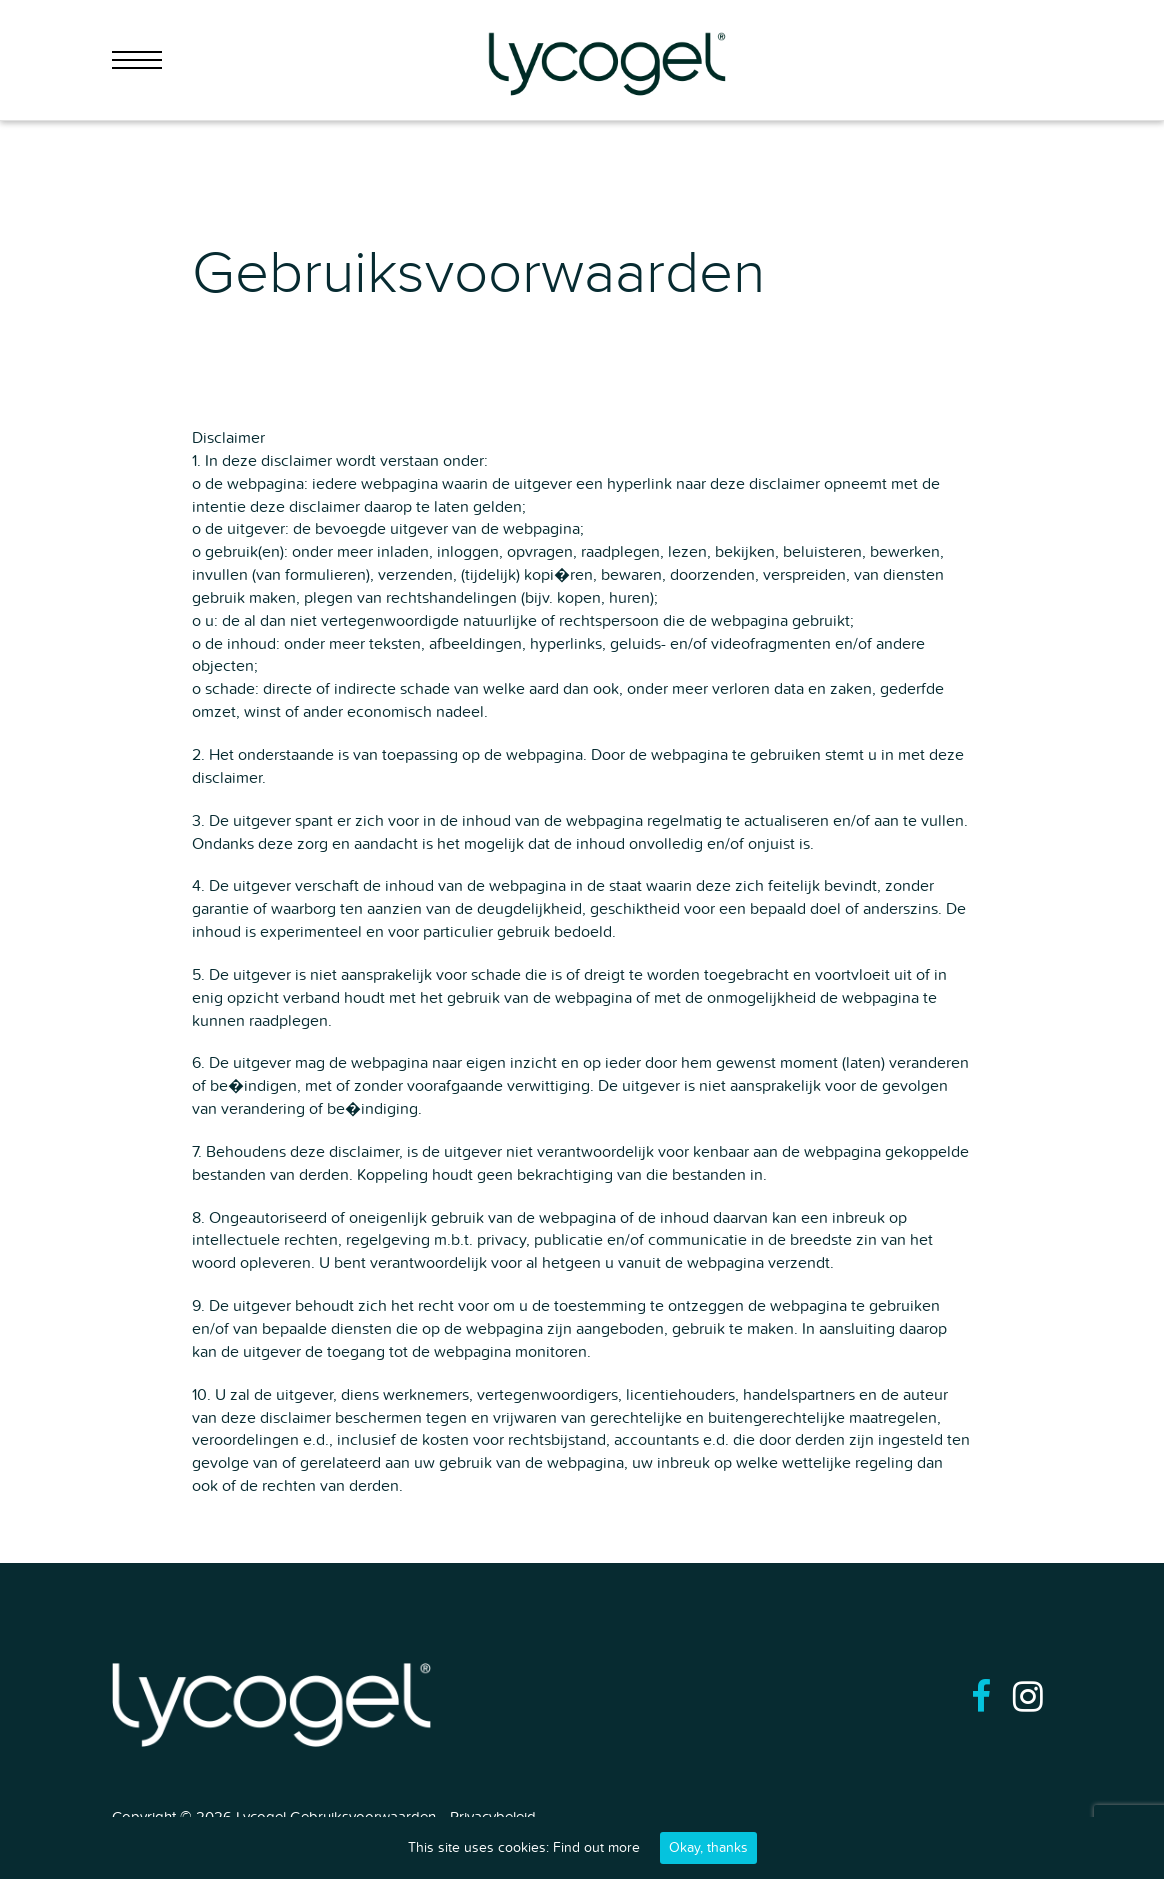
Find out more (596, 1847)
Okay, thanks (708, 1847)
